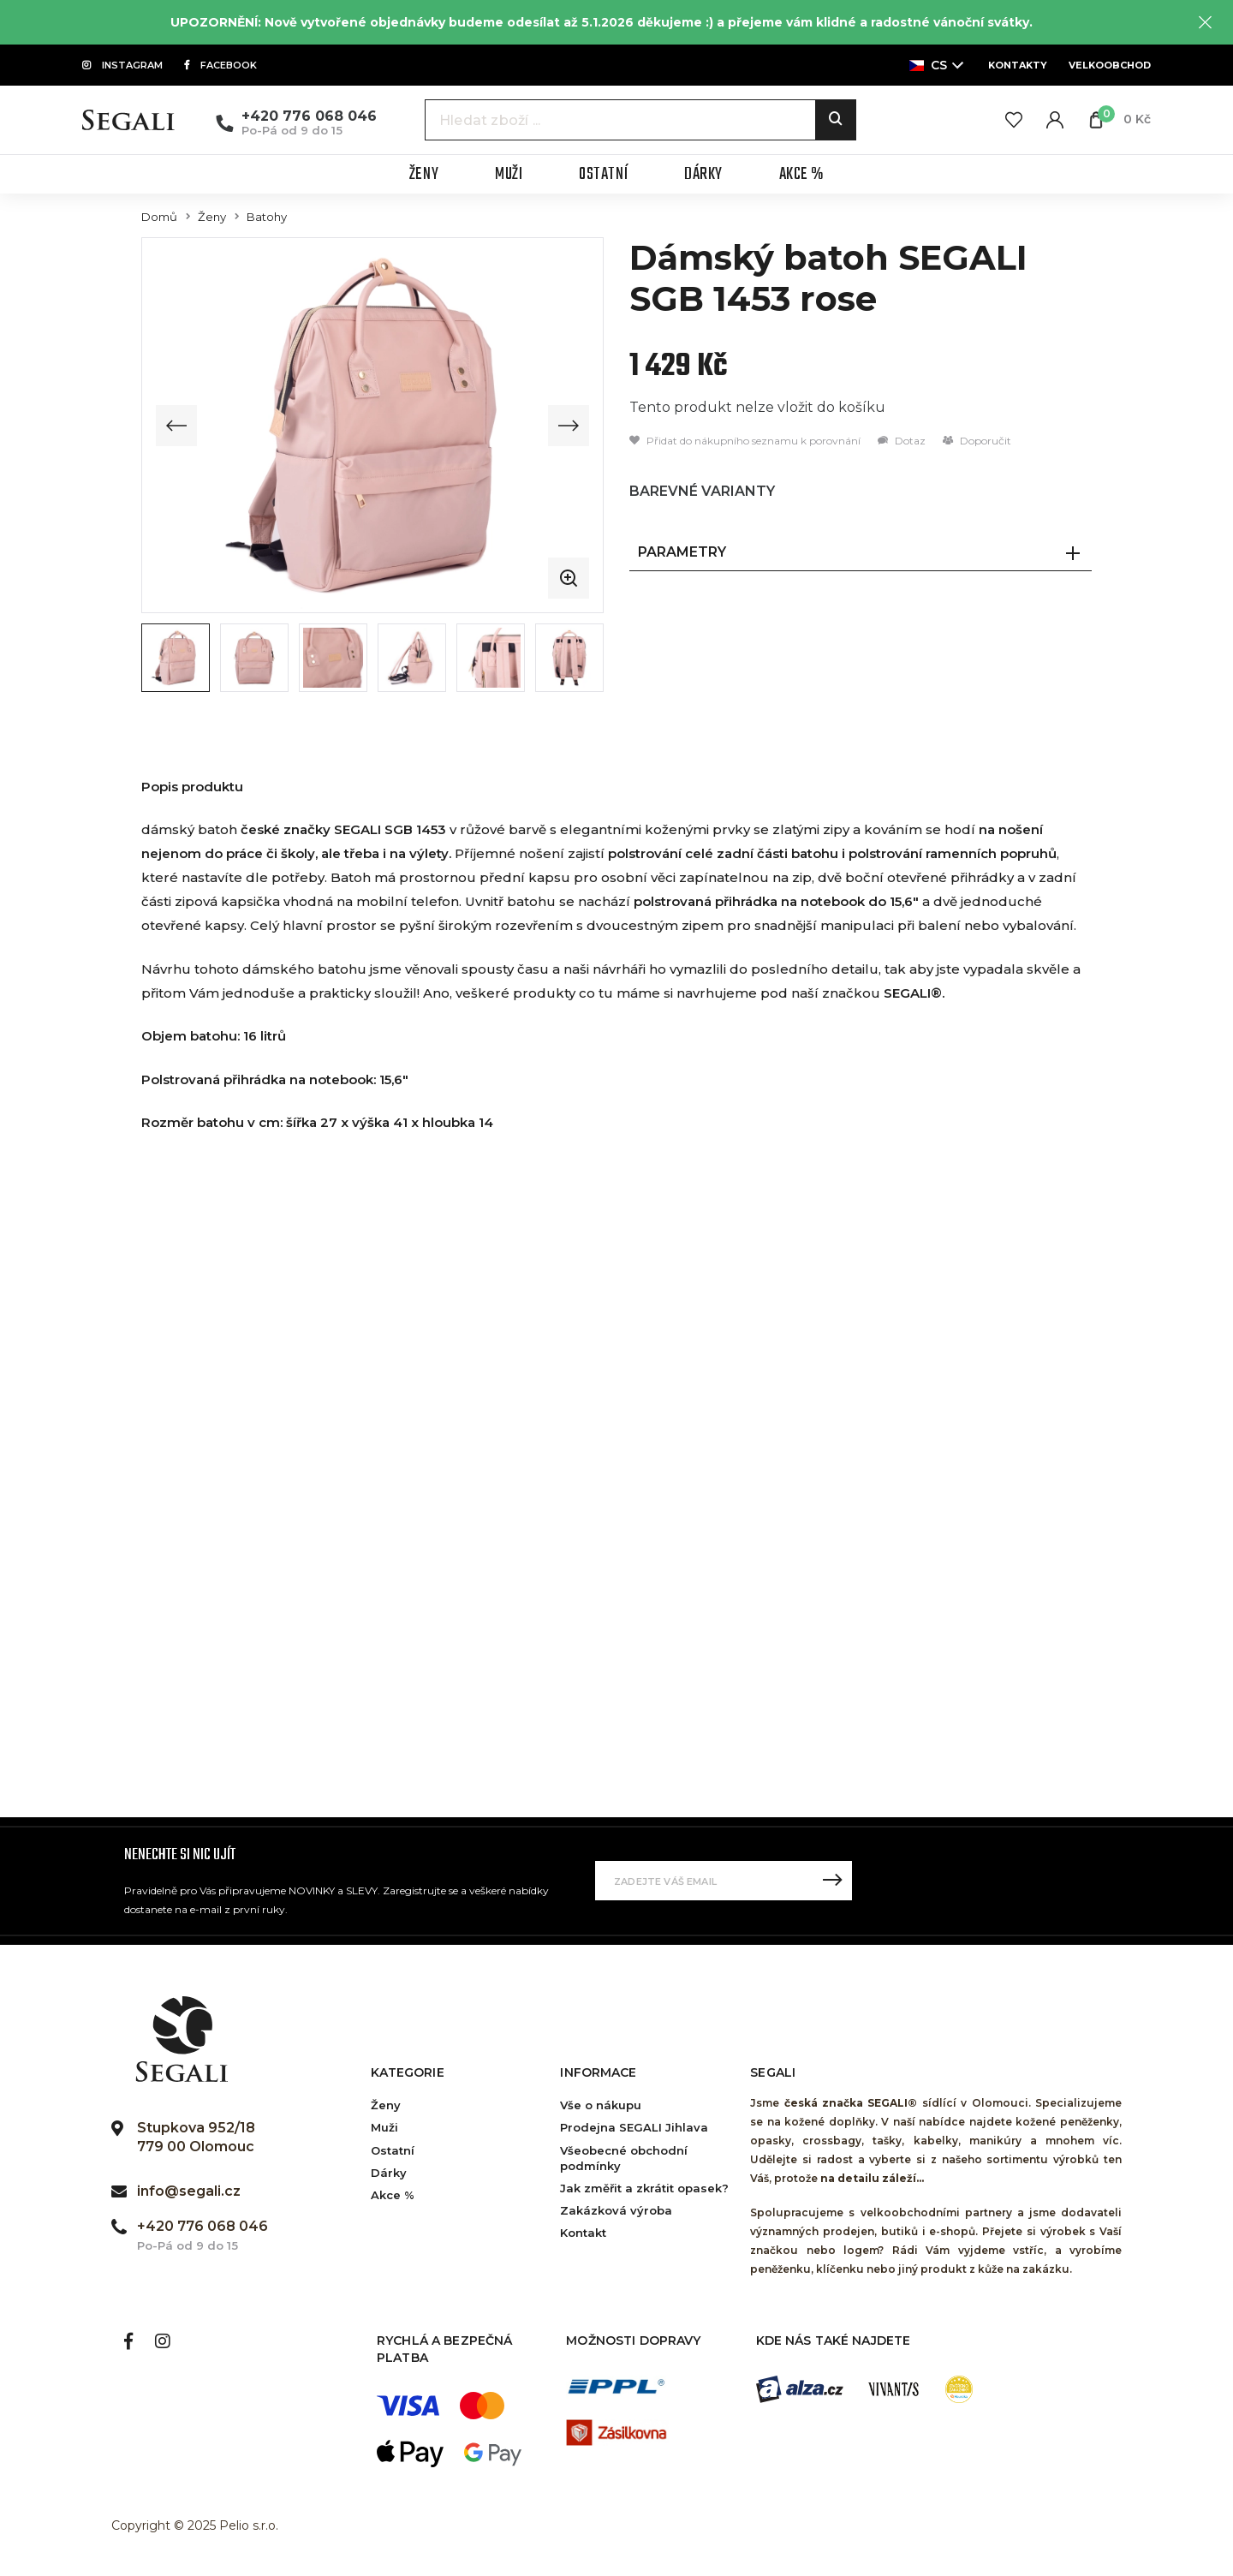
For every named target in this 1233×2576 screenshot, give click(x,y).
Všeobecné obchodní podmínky (624, 2158)
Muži (384, 2127)
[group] (372, 425)
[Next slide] (568, 425)
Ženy (212, 217)
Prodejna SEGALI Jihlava (634, 2127)
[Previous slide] (176, 425)
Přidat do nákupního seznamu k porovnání (745, 440)
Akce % (392, 2195)
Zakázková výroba (616, 2210)
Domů (159, 217)
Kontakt (583, 2232)
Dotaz (902, 440)
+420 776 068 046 (309, 116)
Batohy (267, 217)
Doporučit (977, 440)
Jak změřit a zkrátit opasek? (644, 2188)
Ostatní (392, 2150)
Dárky (389, 2172)
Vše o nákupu (600, 2105)
